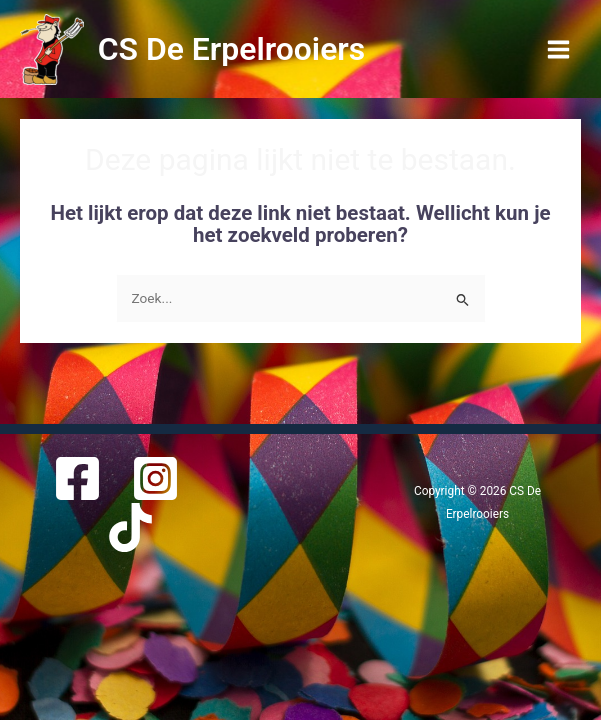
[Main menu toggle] (559, 49)
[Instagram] (155, 478)
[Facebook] (77, 478)
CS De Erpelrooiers (232, 49)
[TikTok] (130, 527)
